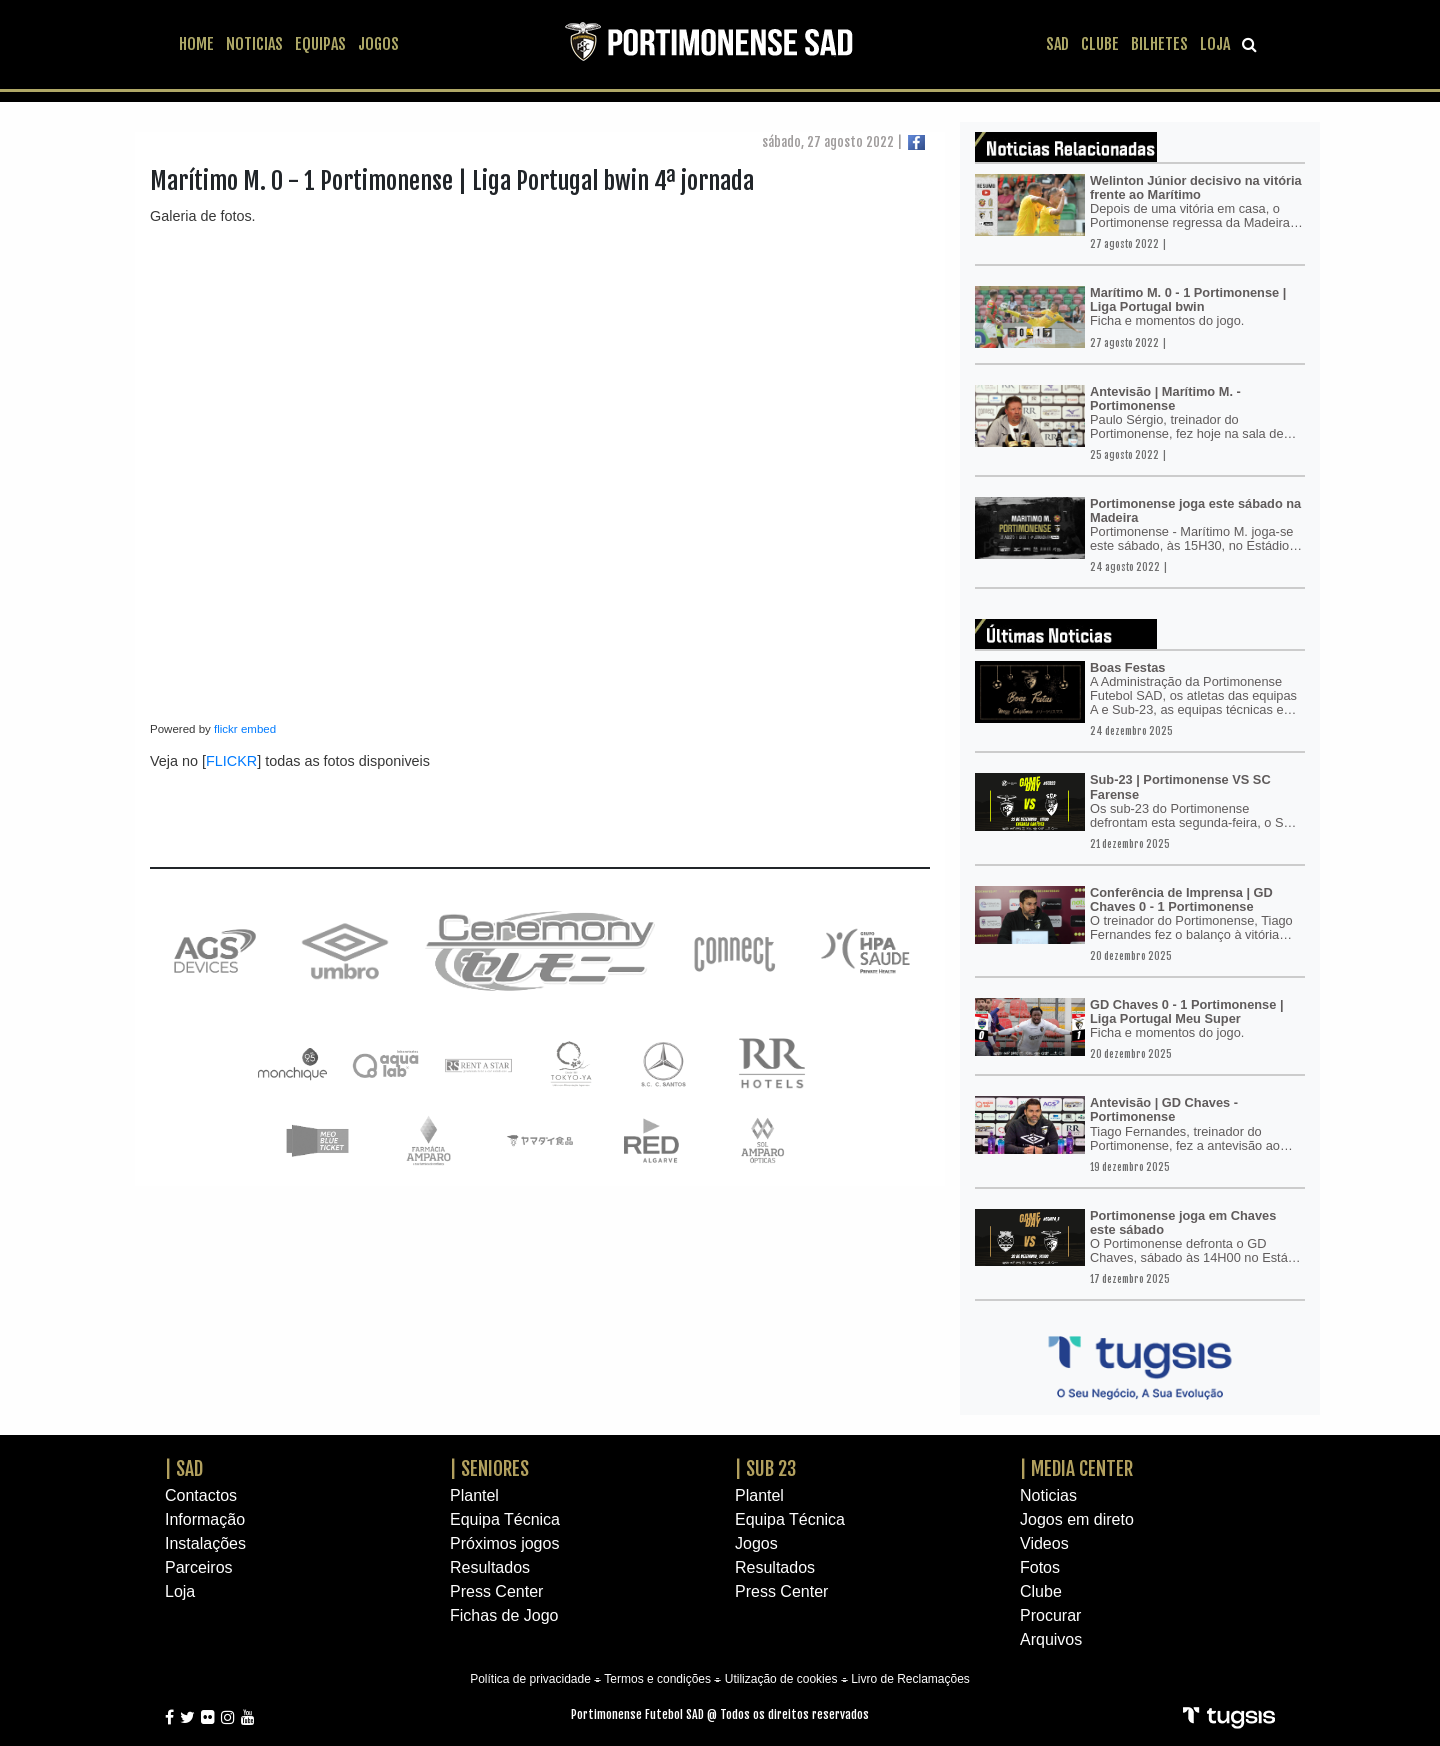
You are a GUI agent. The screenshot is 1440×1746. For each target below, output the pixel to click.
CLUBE (1100, 44)
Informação (205, 1519)
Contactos (201, 1495)
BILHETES (1159, 44)
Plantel (474, 1495)
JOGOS (378, 44)
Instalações (205, 1543)
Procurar (1050, 1615)
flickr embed (245, 729)
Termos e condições (657, 1679)
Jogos (756, 1543)
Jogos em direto (1077, 1519)
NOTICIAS (254, 44)
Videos (1044, 1543)
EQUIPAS (320, 44)
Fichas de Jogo (504, 1615)
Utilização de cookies (781, 1679)
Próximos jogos (504, 1543)
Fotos (1040, 1567)
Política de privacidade (530, 1679)
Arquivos (1051, 1639)
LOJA (1215, 44)
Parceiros (199, 1567)
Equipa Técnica (505, 1519)
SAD (1057, 44)
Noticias (1048, 1495)
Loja (180, 1591)
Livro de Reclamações (910, 1679)
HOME (196, 44)
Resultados (490, 1567)
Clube (1041, 1591)
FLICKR (231, 761)
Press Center (496, 1591)
